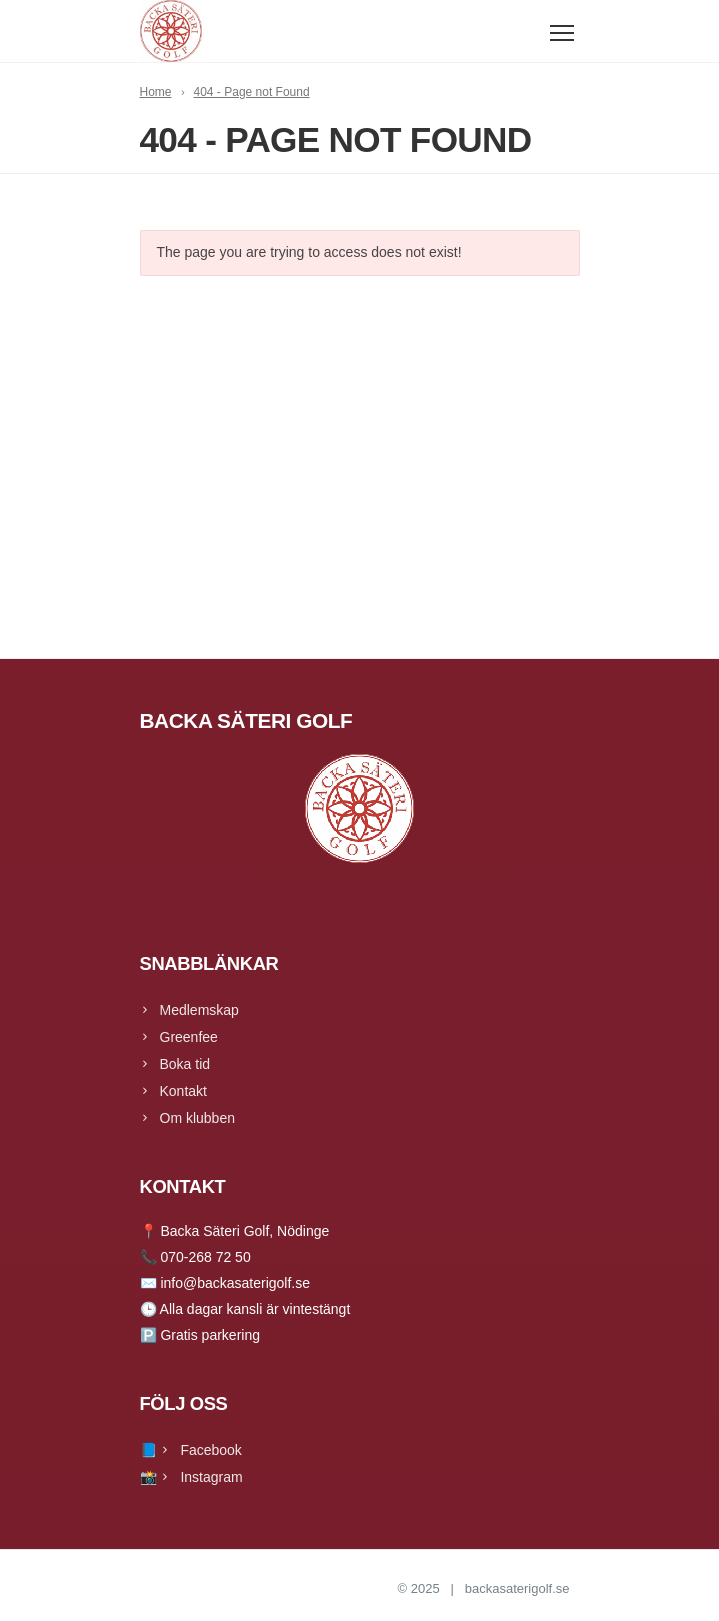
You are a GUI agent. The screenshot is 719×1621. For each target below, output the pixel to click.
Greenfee (189, 1037)
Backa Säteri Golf (343, 1588)
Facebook (210, 1450)
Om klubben (197, 1118)
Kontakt (183, 1091)
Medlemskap (199, 1010)
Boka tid (185, 1064)
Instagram (211, 1477)
